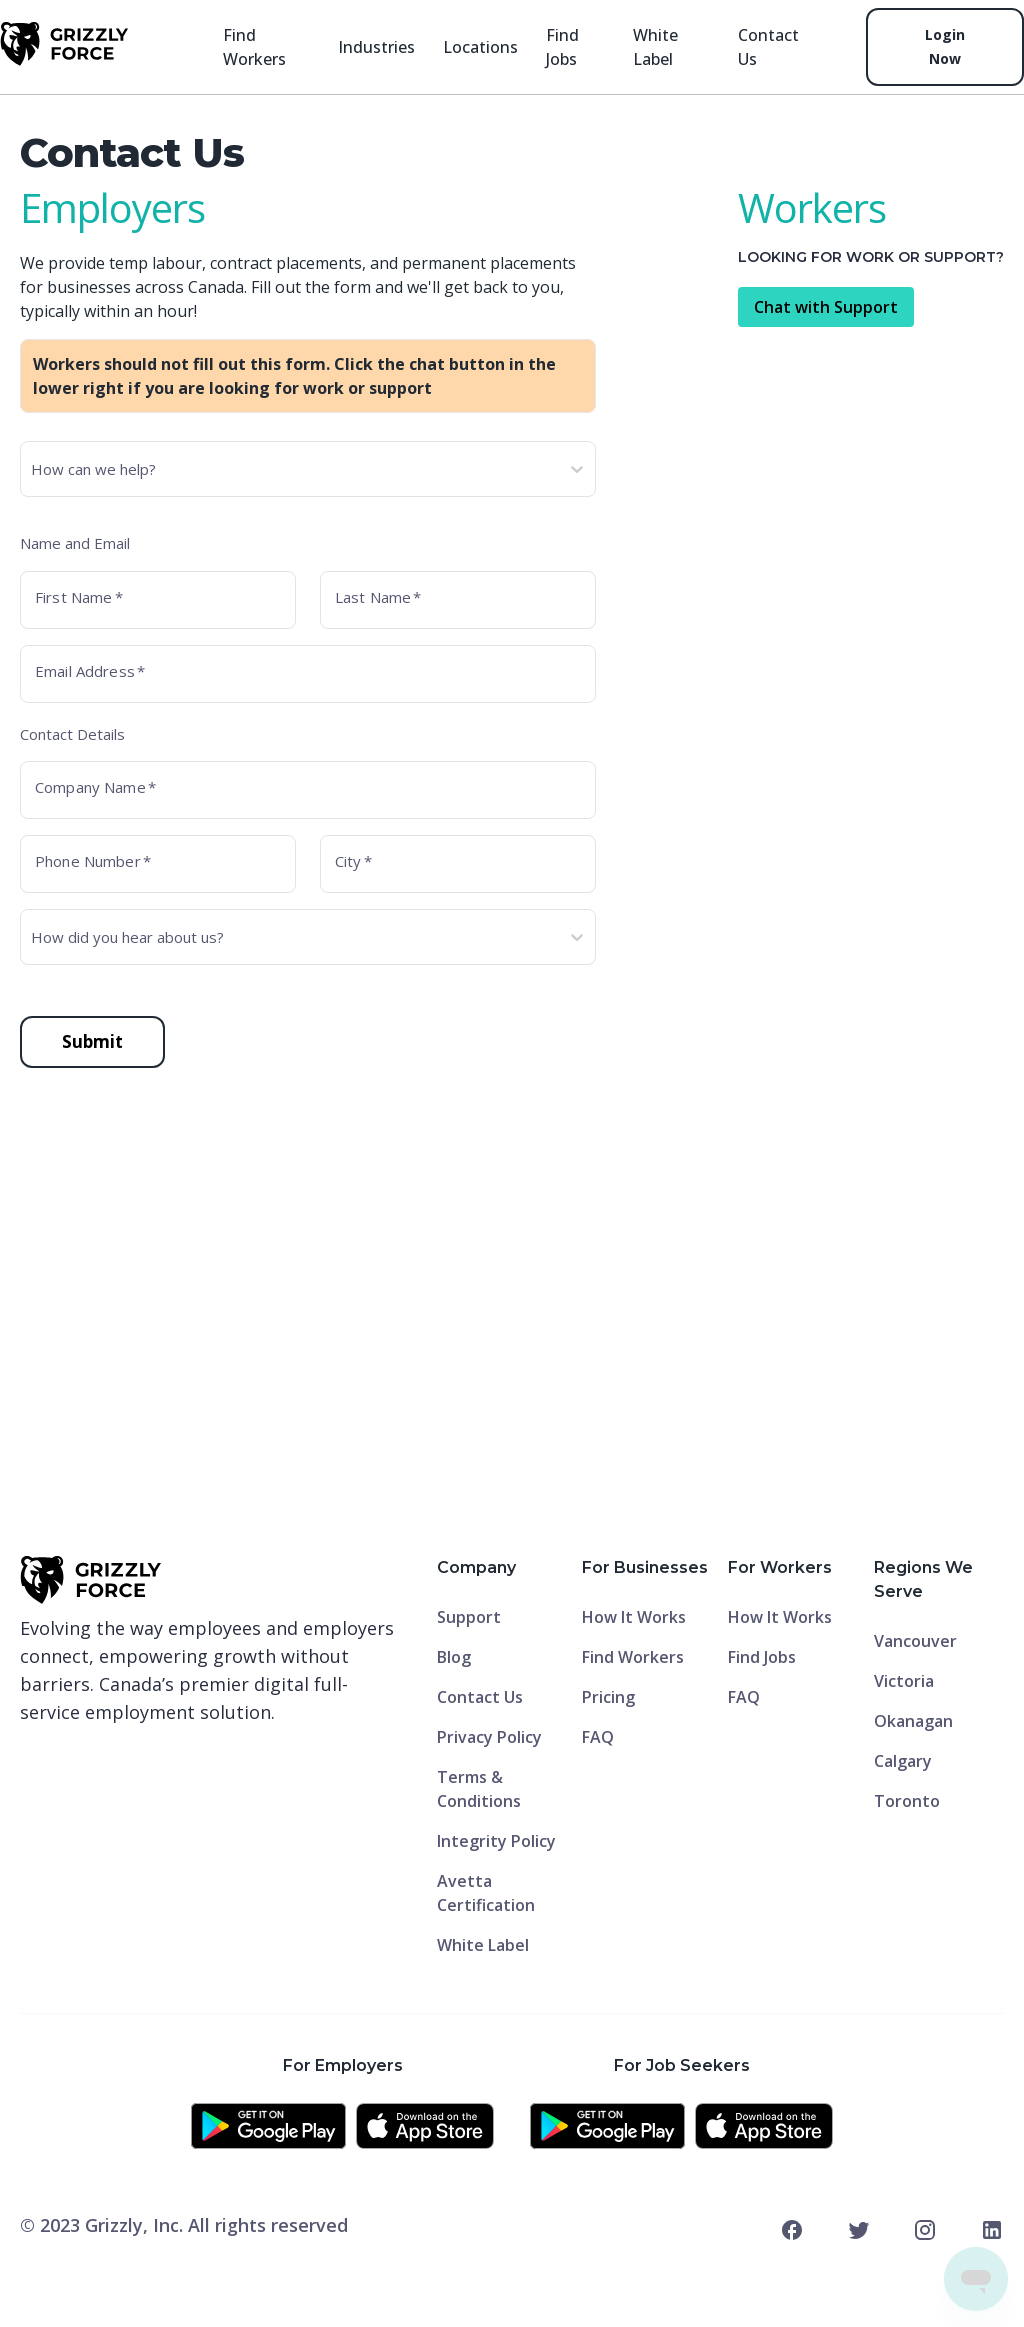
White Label (655, 47)
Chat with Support (826, 307)
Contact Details (72, 734)
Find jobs (562, 47)
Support (469, 1617)
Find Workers (254, 47)
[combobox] (33, 469)
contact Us (768, 47)
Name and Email (75, 543)
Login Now (945, 46)
